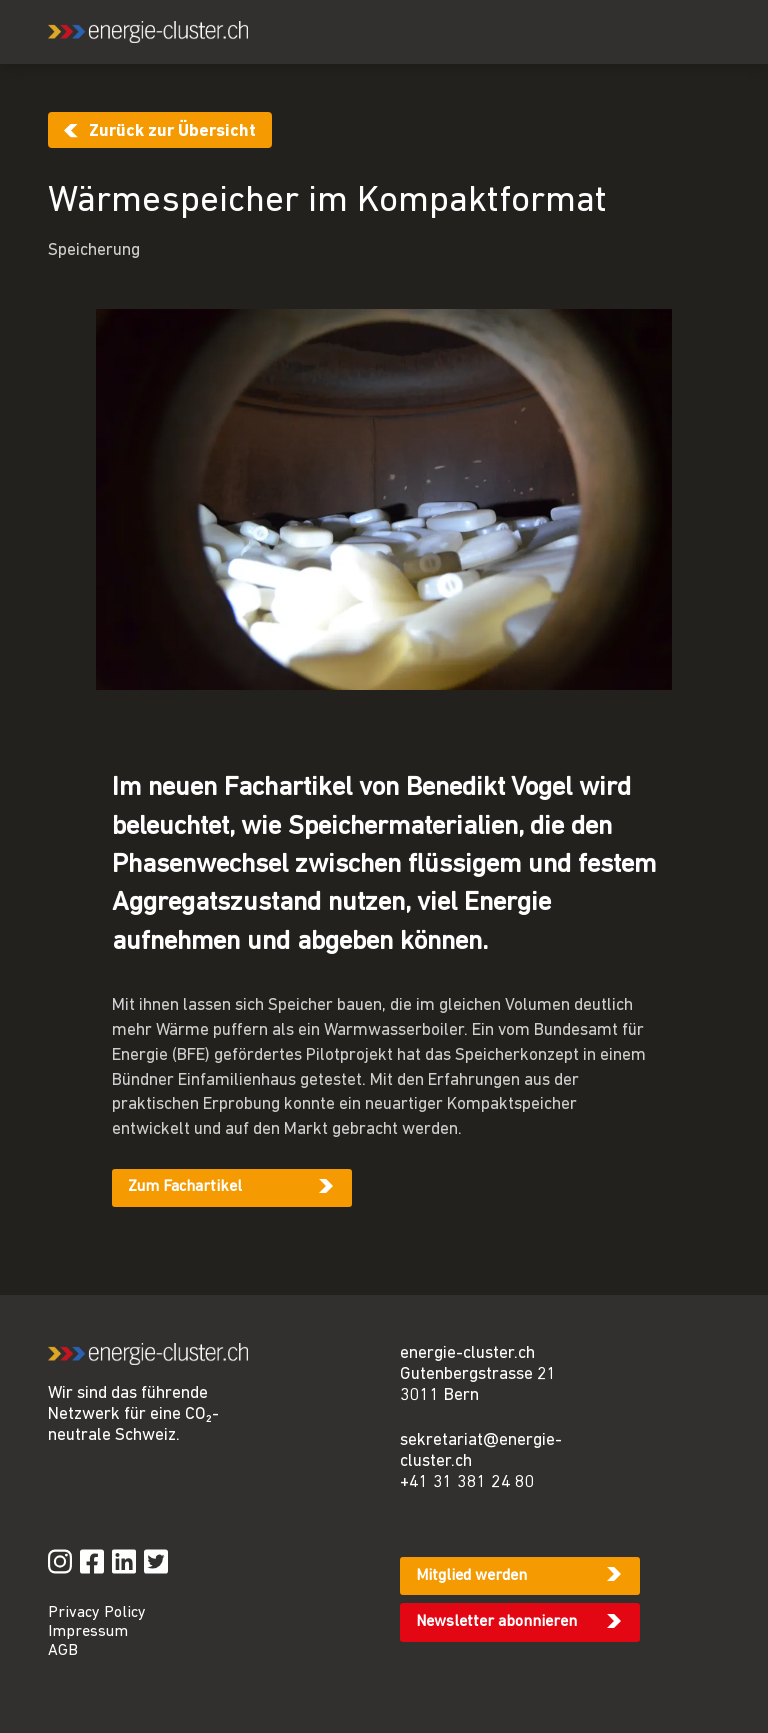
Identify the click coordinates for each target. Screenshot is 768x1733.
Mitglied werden (471, 1576)
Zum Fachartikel (185, 1187)
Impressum (88, 1632)
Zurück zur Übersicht (172, 131)
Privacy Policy (97, 1613)
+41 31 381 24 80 (467, 1482)
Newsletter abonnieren (496, 1622)
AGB (63, 1651)
